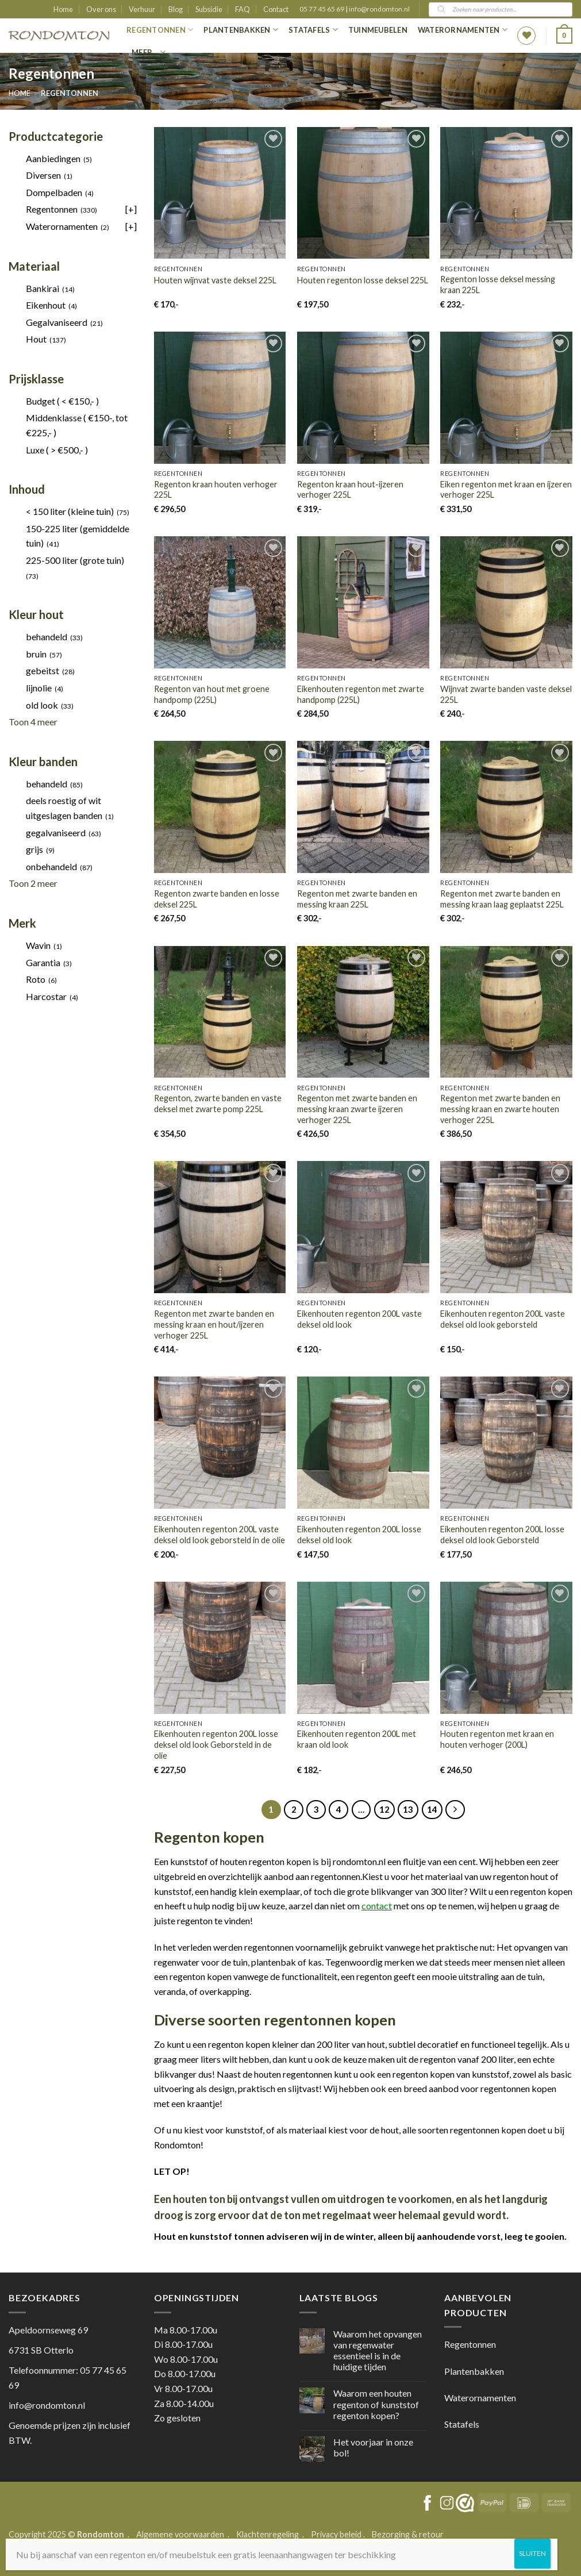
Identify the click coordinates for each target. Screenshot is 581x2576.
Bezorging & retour (408, 2534)
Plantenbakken (240, 29)
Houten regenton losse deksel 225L (362, 280)
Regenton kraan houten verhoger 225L (216, 489)
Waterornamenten (462, 29)
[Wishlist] (526, 35)
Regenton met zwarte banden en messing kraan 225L (357, 899)
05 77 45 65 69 (322, 9)
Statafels (313, 29)
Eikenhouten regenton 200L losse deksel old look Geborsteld (502, 1534)
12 (384, 1809)
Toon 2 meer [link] (33, 883)
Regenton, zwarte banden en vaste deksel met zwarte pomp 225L (218, 1103)
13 (408, 1809)
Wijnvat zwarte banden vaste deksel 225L (506, 694)
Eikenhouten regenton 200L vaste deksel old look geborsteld (502, 1319)
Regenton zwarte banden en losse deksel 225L (216, 899)
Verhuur (142, 9)
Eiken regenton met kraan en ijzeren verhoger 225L (506, 489)
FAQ (242, 9)
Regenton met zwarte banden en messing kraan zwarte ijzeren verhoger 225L (357, 1108)
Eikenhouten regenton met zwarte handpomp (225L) (360, 694)
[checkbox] (73, 158)
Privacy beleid (336, 2534)
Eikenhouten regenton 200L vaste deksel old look (359, 1319)
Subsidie (208, 9)
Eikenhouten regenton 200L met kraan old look (356, 1739)
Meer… (149, 52)
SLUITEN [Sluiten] (532, 2553)
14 (432, 1809)
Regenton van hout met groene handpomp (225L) (212, 694)
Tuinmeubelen (377, 29)
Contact (275, 9)
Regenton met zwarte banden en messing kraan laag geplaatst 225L (502, 899)
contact (376, 1905)
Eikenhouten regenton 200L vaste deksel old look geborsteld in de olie (219, 1534)
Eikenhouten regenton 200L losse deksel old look (359, 1534)
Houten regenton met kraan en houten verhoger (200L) (497, 1739)
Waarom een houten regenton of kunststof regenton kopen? (376, 2403)
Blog (175, 9)
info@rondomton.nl (379, 9)
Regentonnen (159, 29)
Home (63, 9)
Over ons (101, 9)
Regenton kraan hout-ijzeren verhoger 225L (350, 489)
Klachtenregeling (267, 2534)
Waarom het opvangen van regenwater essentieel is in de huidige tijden (377, 2350)
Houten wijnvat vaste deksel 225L (215, 280)
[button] (564, 36)
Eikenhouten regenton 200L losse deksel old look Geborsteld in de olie (216, 1744)
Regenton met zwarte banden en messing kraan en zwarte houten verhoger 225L (500, 1108)
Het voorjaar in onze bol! (373, 2447)
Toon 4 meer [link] (33, 721)
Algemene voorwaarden (181, 2534)
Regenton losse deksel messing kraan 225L (497, 284)
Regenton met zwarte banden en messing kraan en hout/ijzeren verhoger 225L (214, 1324)
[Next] (455, 1810)
